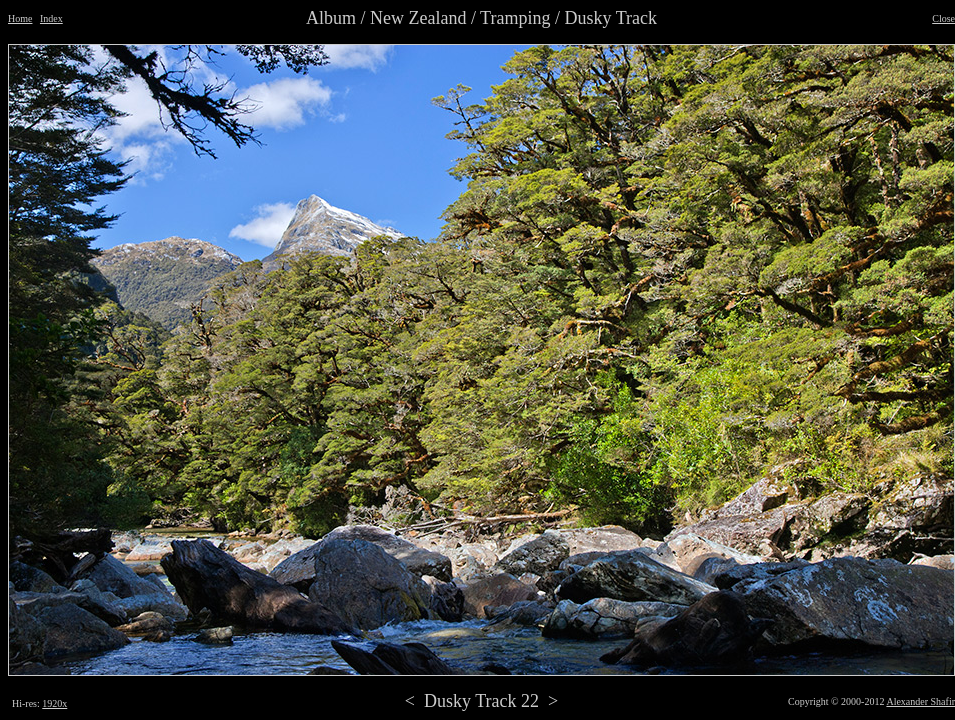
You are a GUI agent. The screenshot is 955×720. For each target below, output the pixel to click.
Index (51, 18)
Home (20, 18)
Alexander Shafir (920, 701)
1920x (54, 703)
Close (943, 18)
